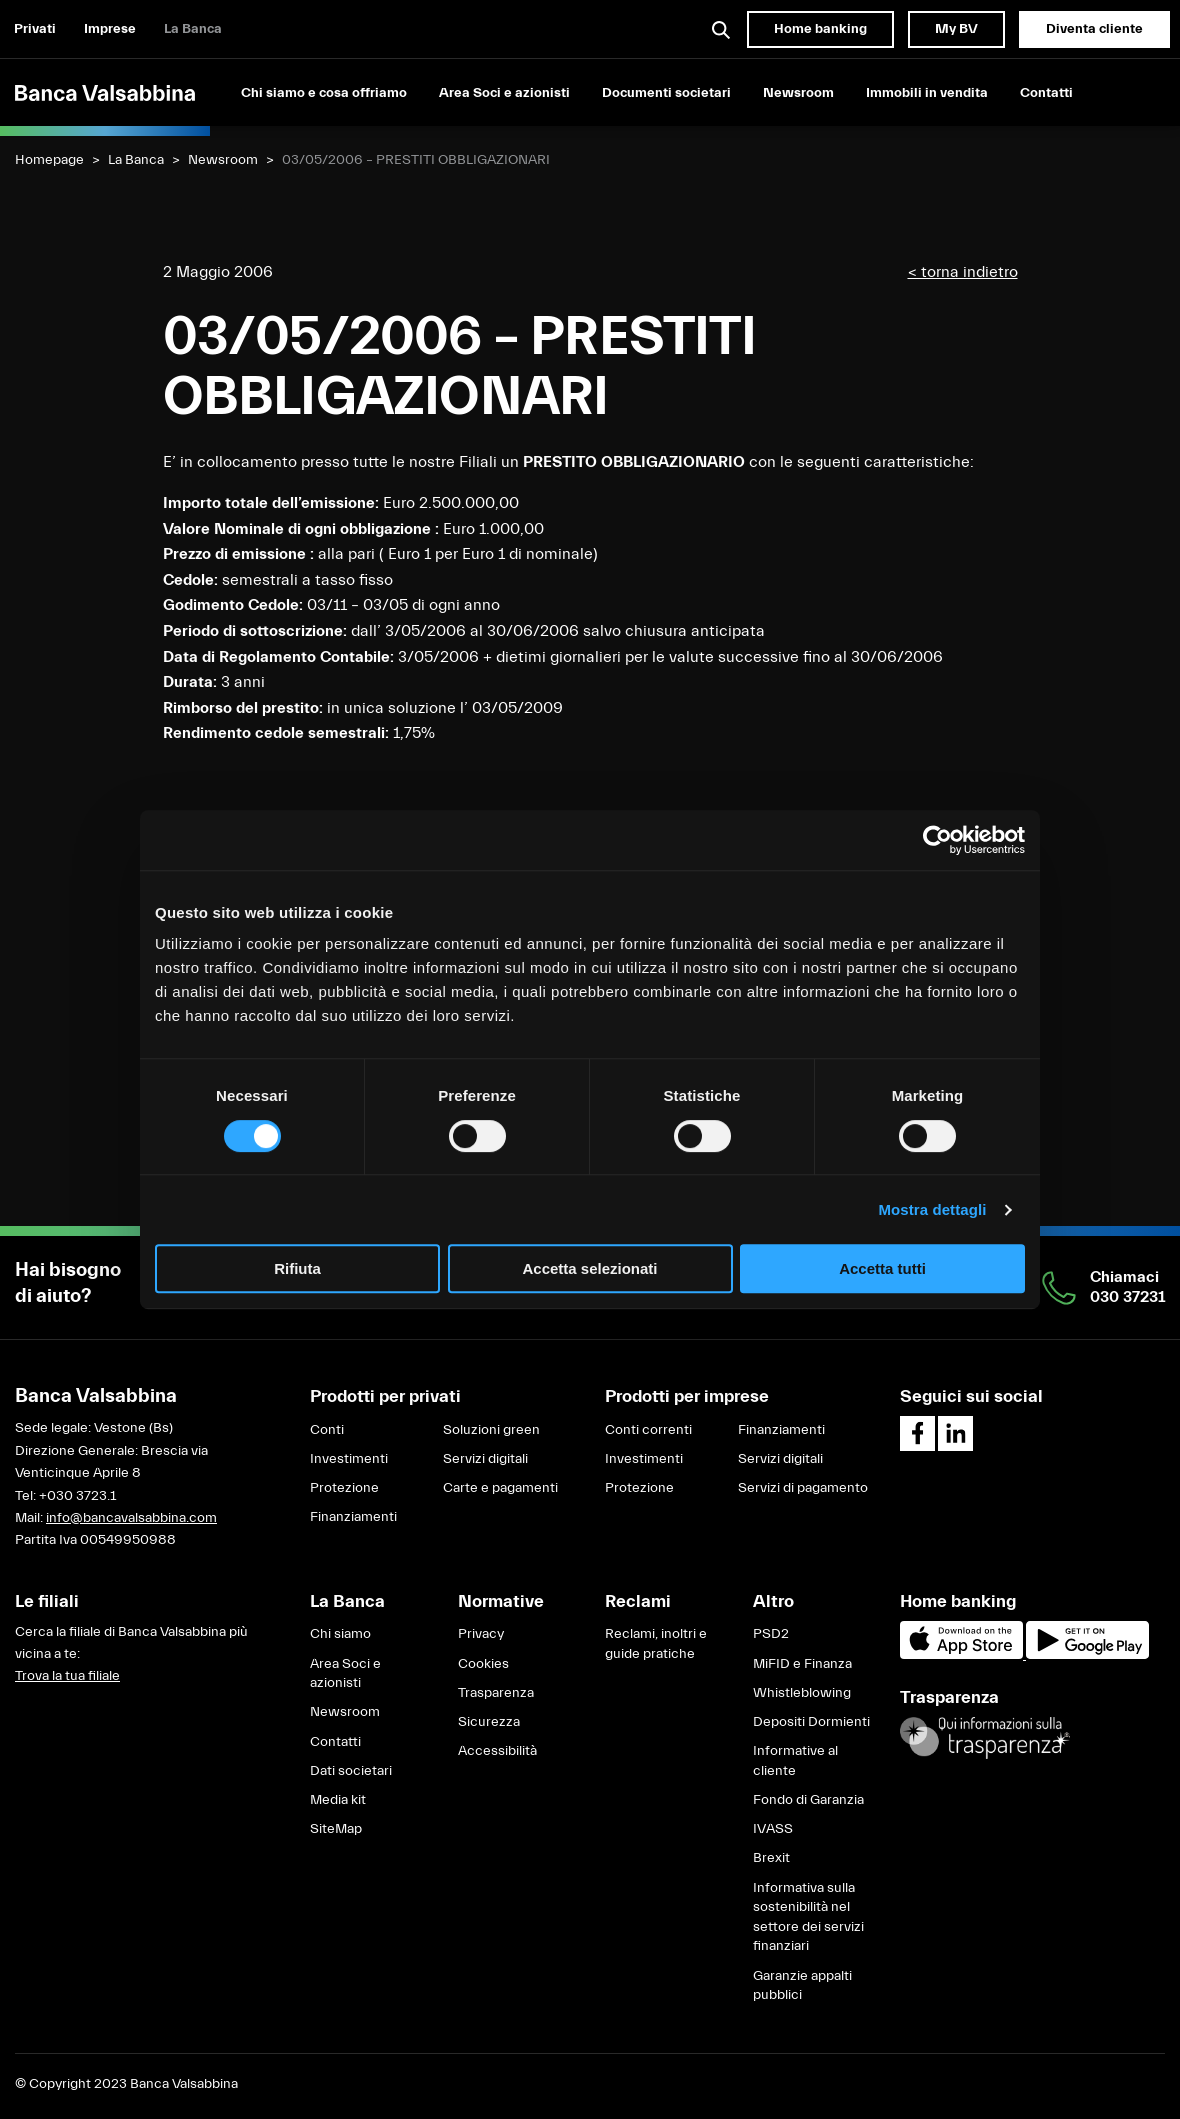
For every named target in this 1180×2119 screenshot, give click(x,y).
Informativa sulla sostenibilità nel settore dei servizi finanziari (808, 1917)
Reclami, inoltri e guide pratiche (656, 1644)
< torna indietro (963, 272)
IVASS (773, 1829)
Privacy (481, 1634)
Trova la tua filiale (67, 1676)
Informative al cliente (795, 1761)
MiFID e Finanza (802, 1664)
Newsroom (798, 93)
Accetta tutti (882, 1268)
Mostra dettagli (932, 1209)
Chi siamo (340, 1634)
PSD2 (771, 1634)
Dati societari (351, 1771)
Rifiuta (297, 1268)
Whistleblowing (802, 1693)
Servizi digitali (485, 1459)
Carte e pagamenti (500, 1488)
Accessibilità (497, 1751)
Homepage (49, 160)
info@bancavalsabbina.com (131, 1518)
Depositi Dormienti (811, 1722)
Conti (327, 1430)
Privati (35, 29)
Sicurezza (489, 1722)
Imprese (110, 29)
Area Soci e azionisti (504, 93)
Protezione (344, 1488)
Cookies (483, 1664)
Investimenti (349, 1459)
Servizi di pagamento (803, 1488)
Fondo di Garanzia (808, 1800)
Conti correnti (648, 1430)
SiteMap (336, 1829)
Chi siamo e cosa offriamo (324, 93)
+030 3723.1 (77, 1496)
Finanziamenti (353, 1517)
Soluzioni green (491, 1430)
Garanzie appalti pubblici (802, 1986)
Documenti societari (666, 93)
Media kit (338, 1800)
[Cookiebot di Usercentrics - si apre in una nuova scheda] (937, 840)
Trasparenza (496, 1693)
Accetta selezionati (589, 1268)
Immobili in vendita (927, 93)
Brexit (771, 1858)
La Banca (193, 29)
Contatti (1046, 93)
